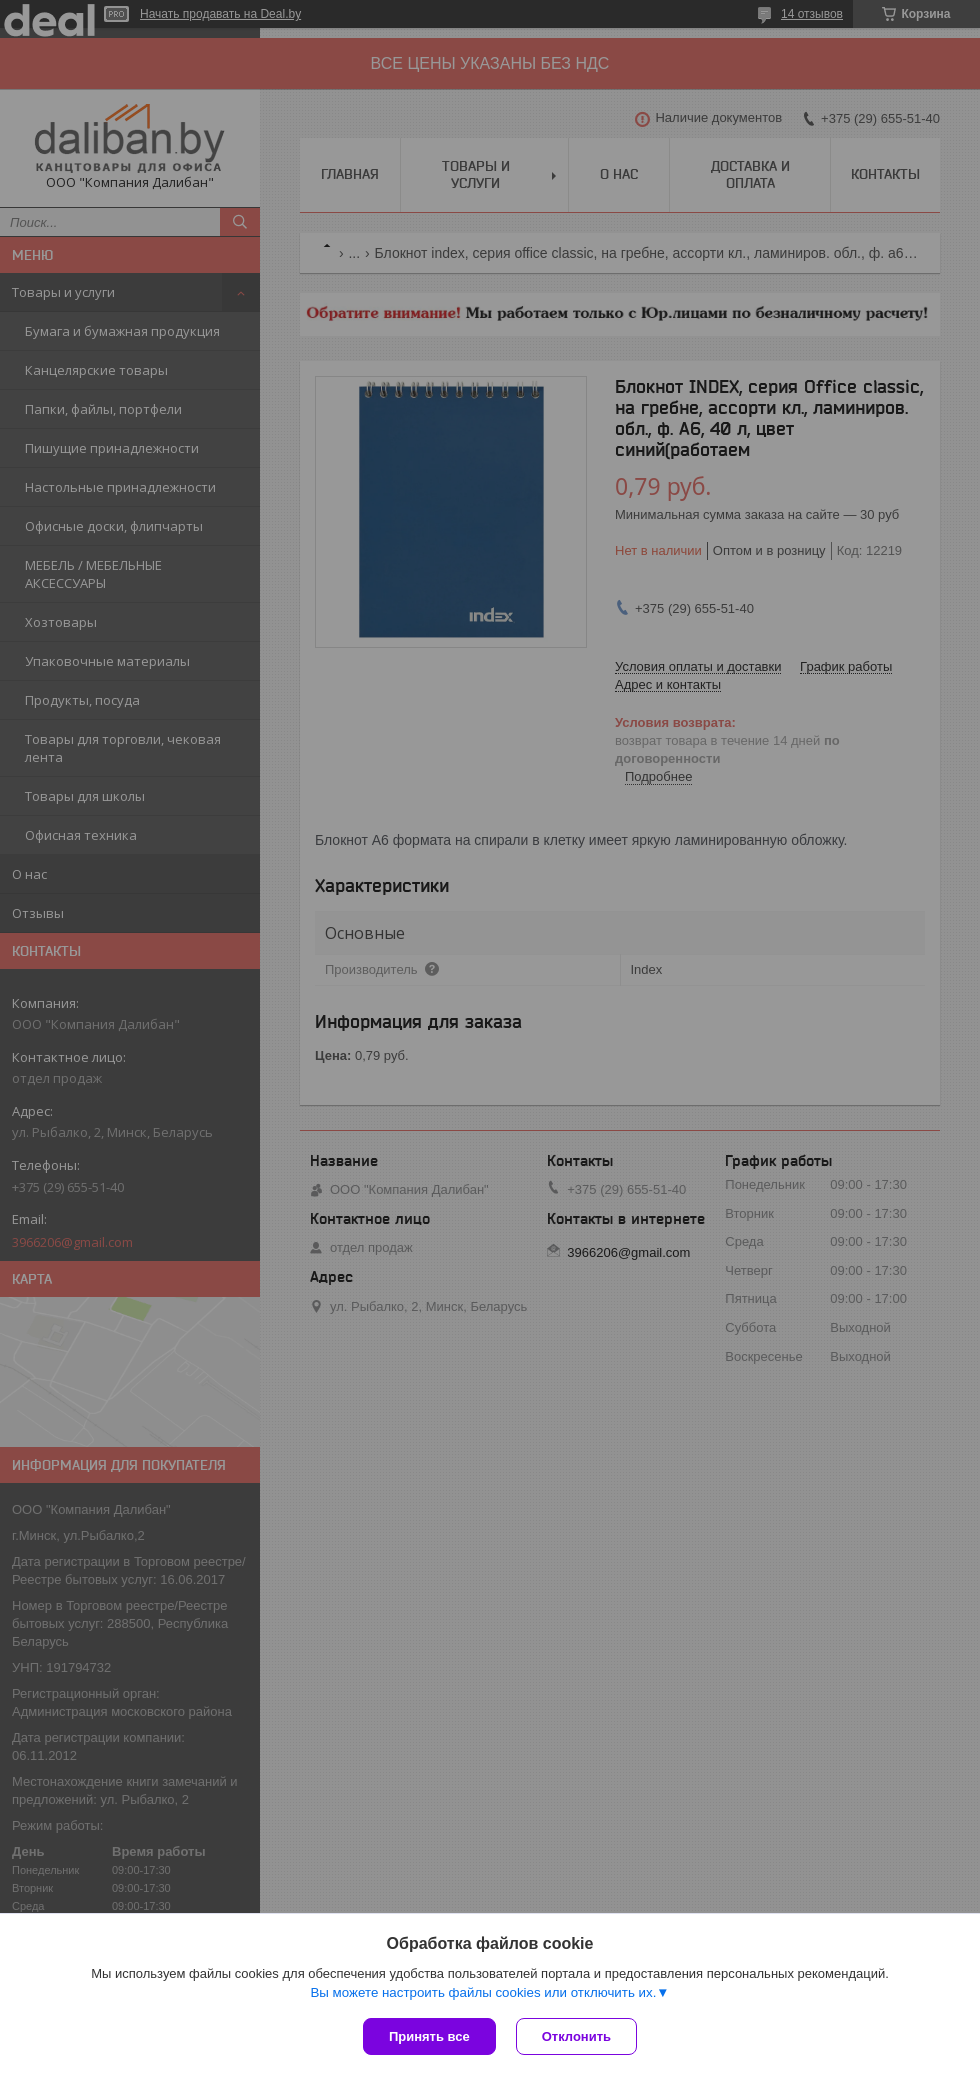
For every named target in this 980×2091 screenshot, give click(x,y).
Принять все (429, 2036)
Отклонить (576, 2036)
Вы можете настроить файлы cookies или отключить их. (483, 1992)
